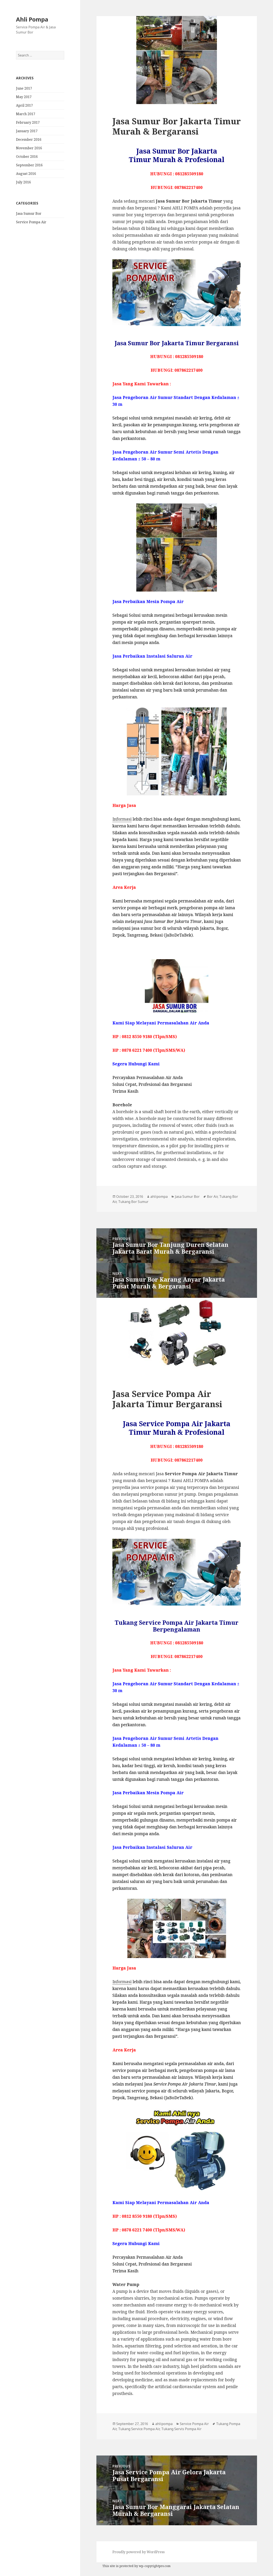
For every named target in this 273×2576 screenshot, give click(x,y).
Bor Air (212, 1196)
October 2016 (27, 156)
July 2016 (23, 182)
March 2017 (25, 114)
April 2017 (24, 105)
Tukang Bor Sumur (133, 1201)
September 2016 (29, 165)
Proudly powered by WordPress (138, 2552)
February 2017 (28, 122)
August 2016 (26, 173)
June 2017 (24, 88)
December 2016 (28, 139)
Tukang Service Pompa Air (139, 2429)
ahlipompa (159, 1196)
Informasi (122, 819)
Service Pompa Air (31, 222)
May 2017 (24, 96)
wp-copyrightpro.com (155, 2566)
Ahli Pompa (32, 19)
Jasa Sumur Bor (28, 213)
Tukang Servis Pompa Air (181, 2429)
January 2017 (27, 131)
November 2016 (29, 148)
